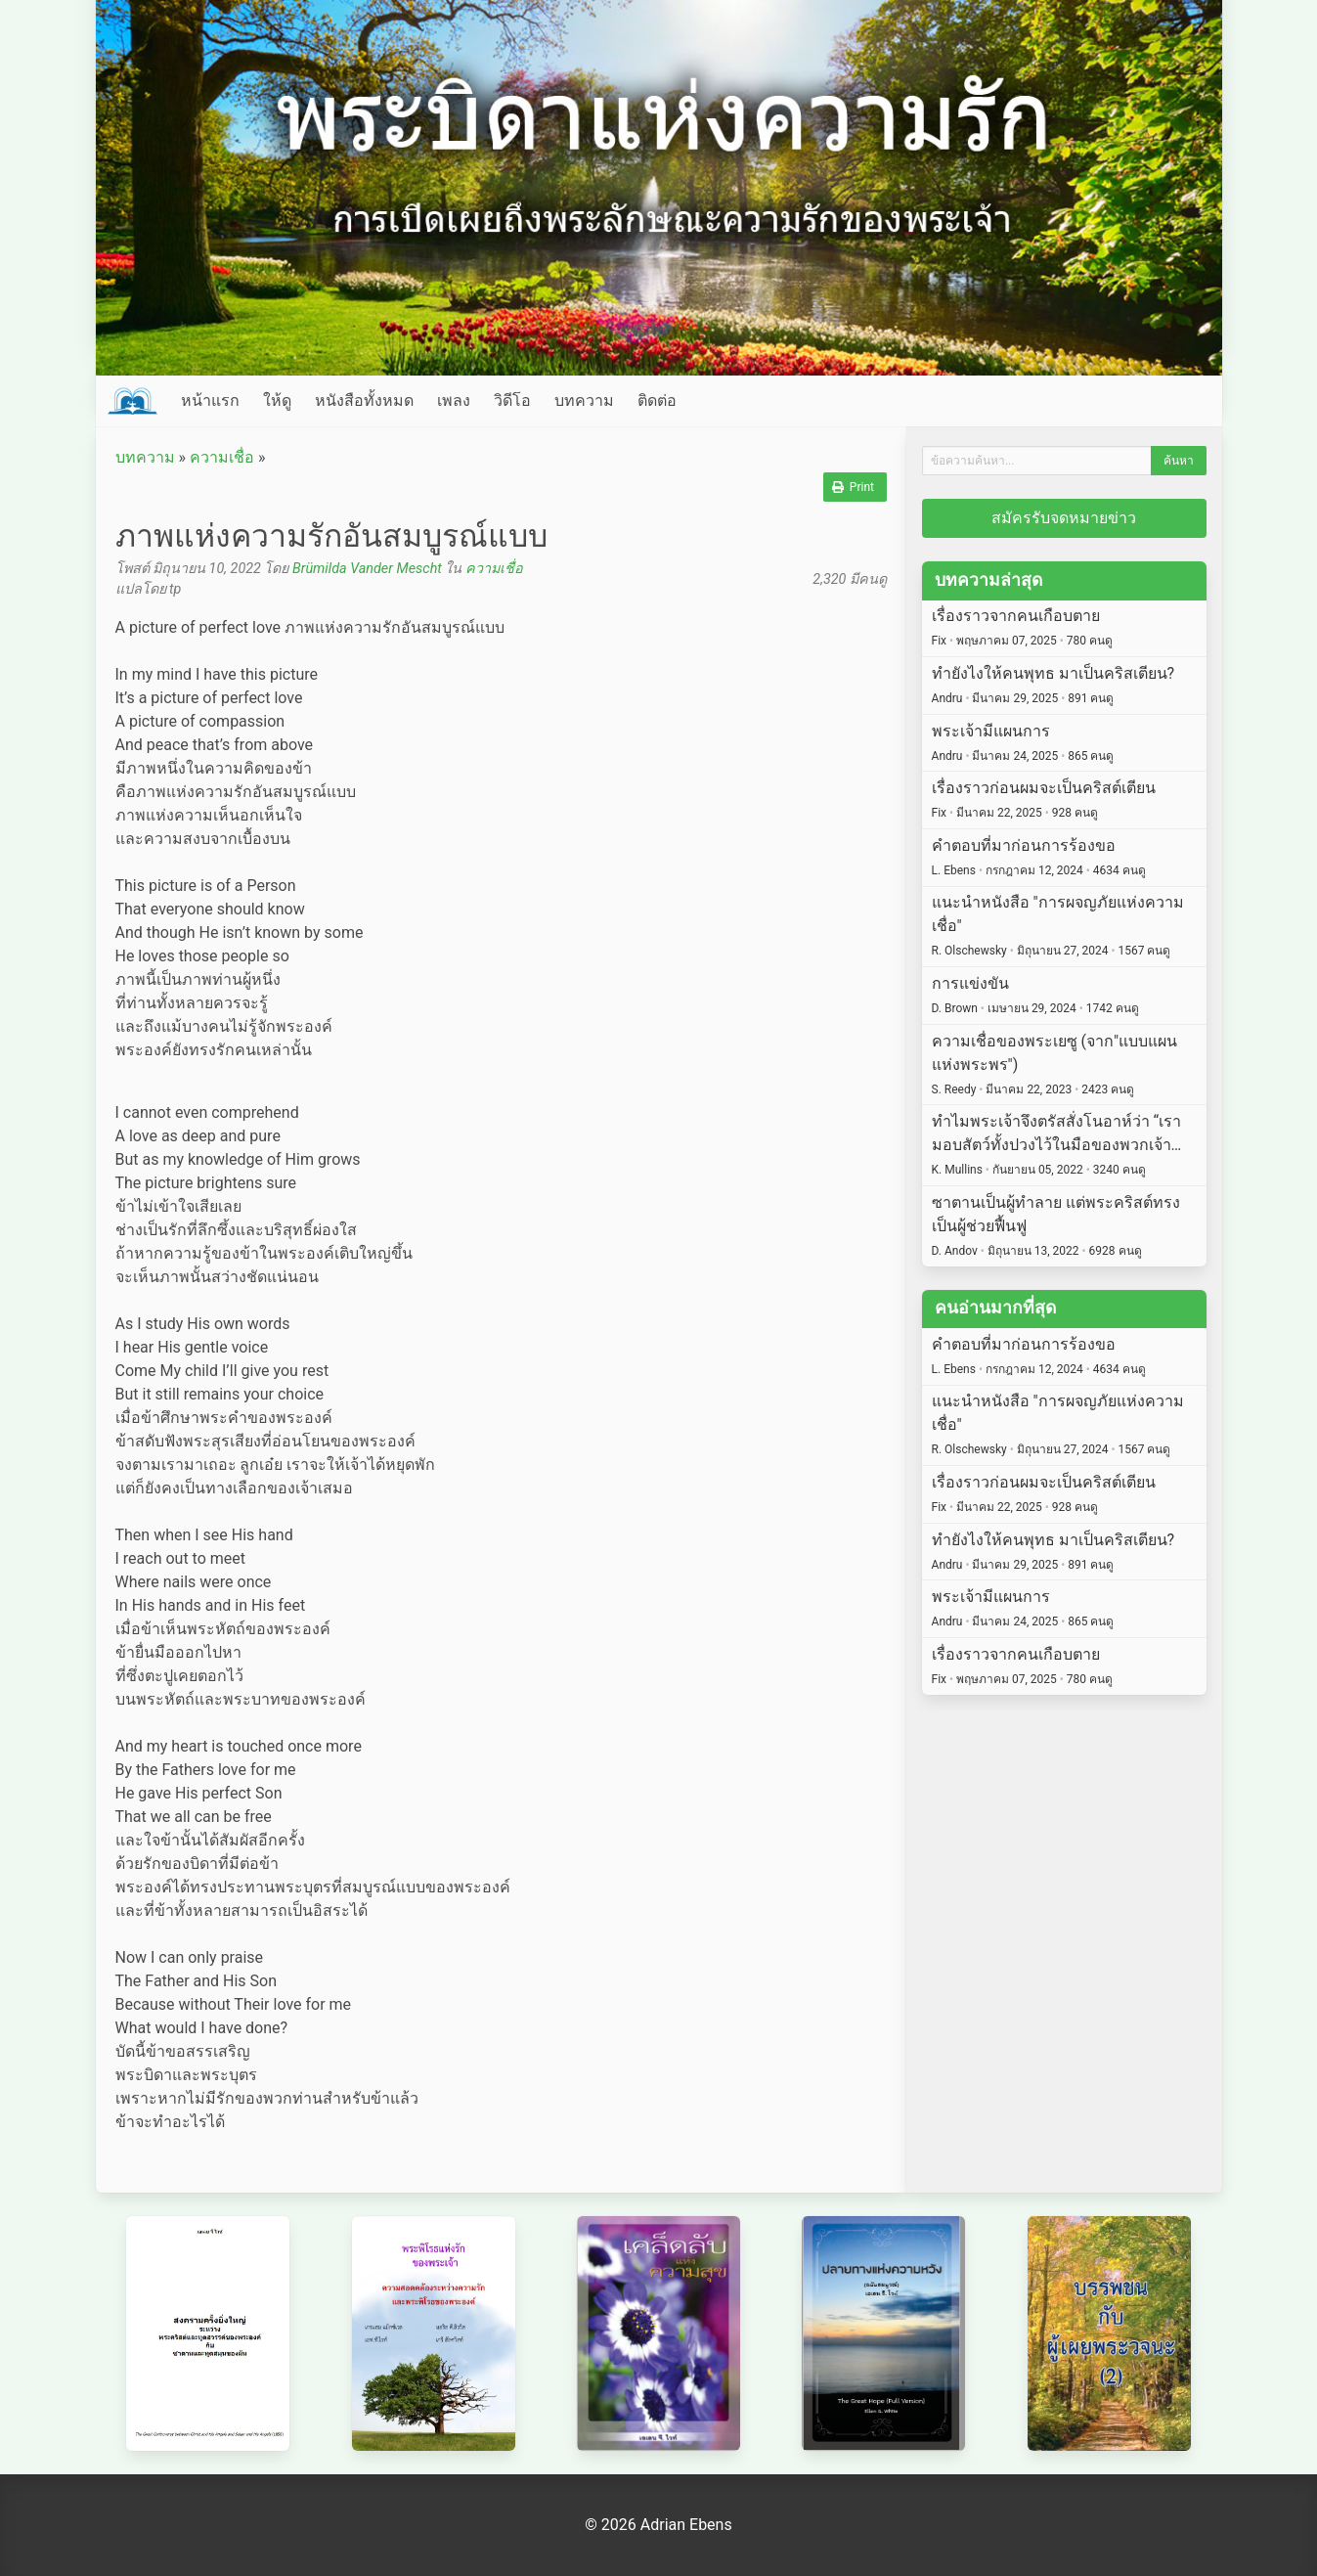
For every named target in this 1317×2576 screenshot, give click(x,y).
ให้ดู (277, 400)
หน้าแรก (210, 400)
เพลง (453, 400)
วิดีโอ (512, 400)
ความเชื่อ (222, 457)
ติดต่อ (657, 400)
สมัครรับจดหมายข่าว (1063, 518)
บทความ (584, 400)
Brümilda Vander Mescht (367, 568)
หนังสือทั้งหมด (364, 400)
